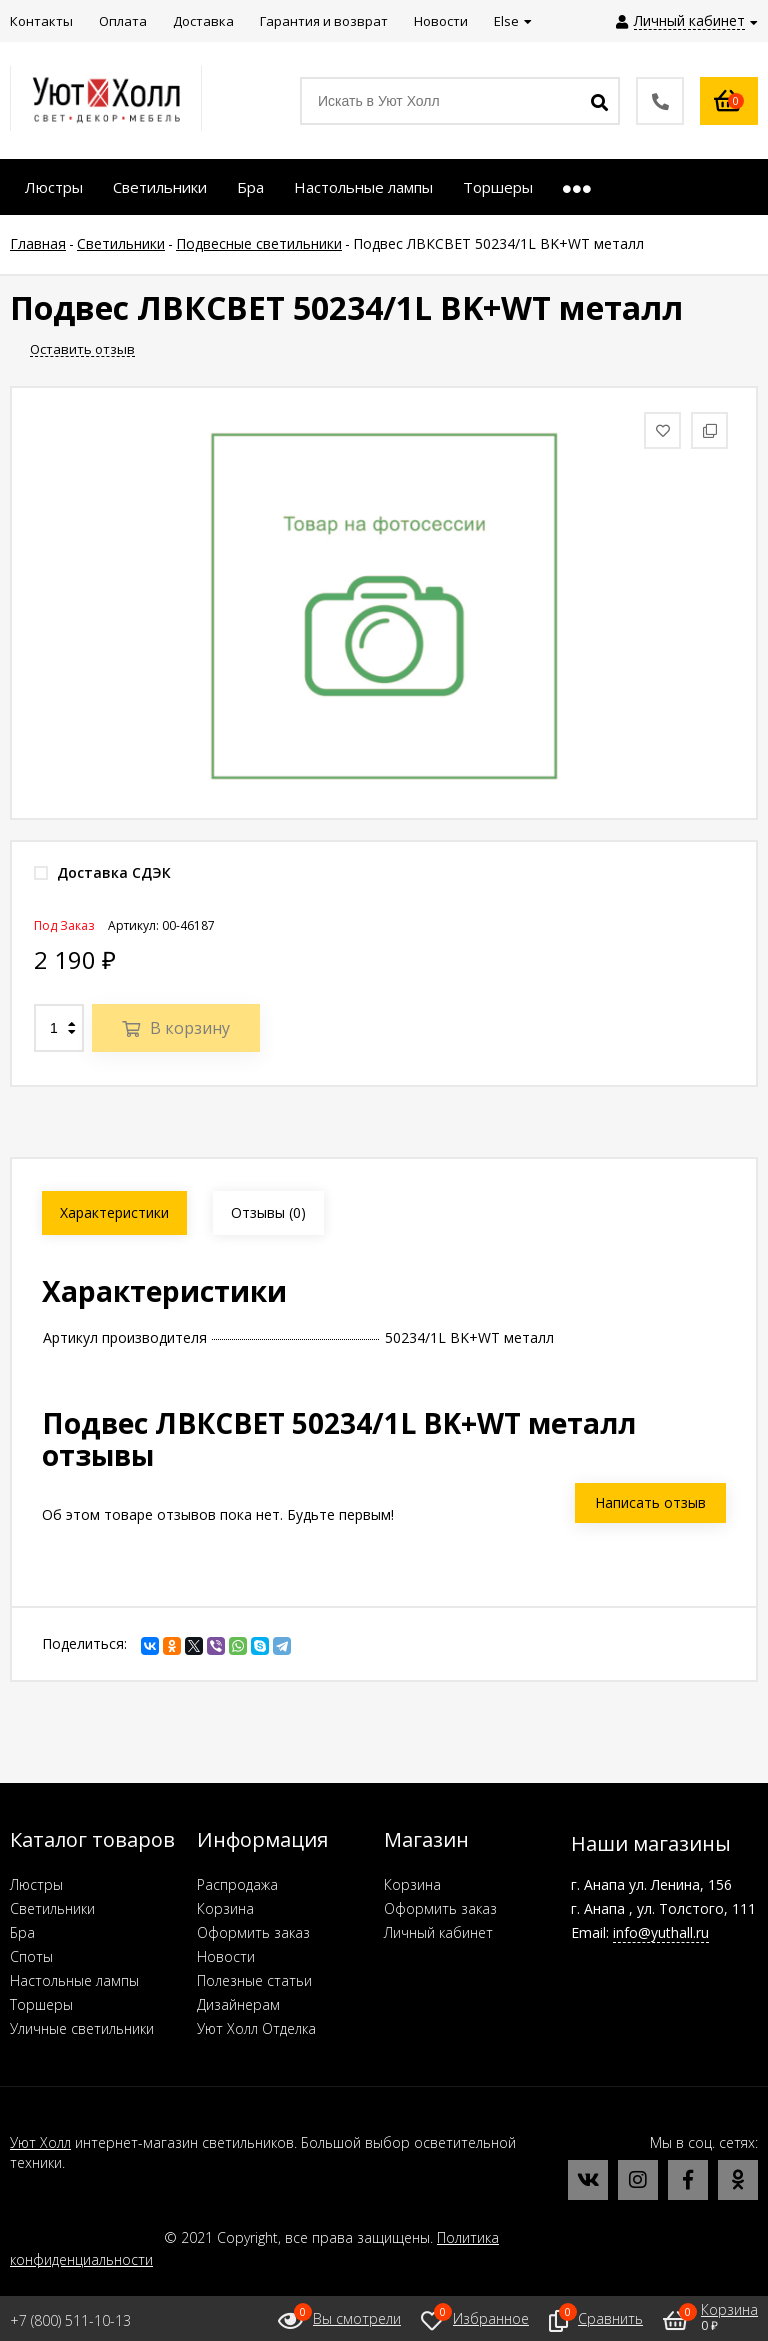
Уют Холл (40, 2142)
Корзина (225, 1908)
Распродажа (237, 1884)
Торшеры (41, 2004)
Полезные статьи (254, 1980)
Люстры (36, 1884)
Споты (31, 1956)
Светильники (52, 1908)
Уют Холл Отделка (256, 2028)
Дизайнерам (238, 2004)
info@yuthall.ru (661, 1932)
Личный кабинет (438, 1932)
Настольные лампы (74, 1980)
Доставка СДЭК (102, 872)
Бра (22, 1932)
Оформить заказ (253, 1932)
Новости (226, 1956)
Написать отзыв (650, 1502)
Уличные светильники (82, 2028)
